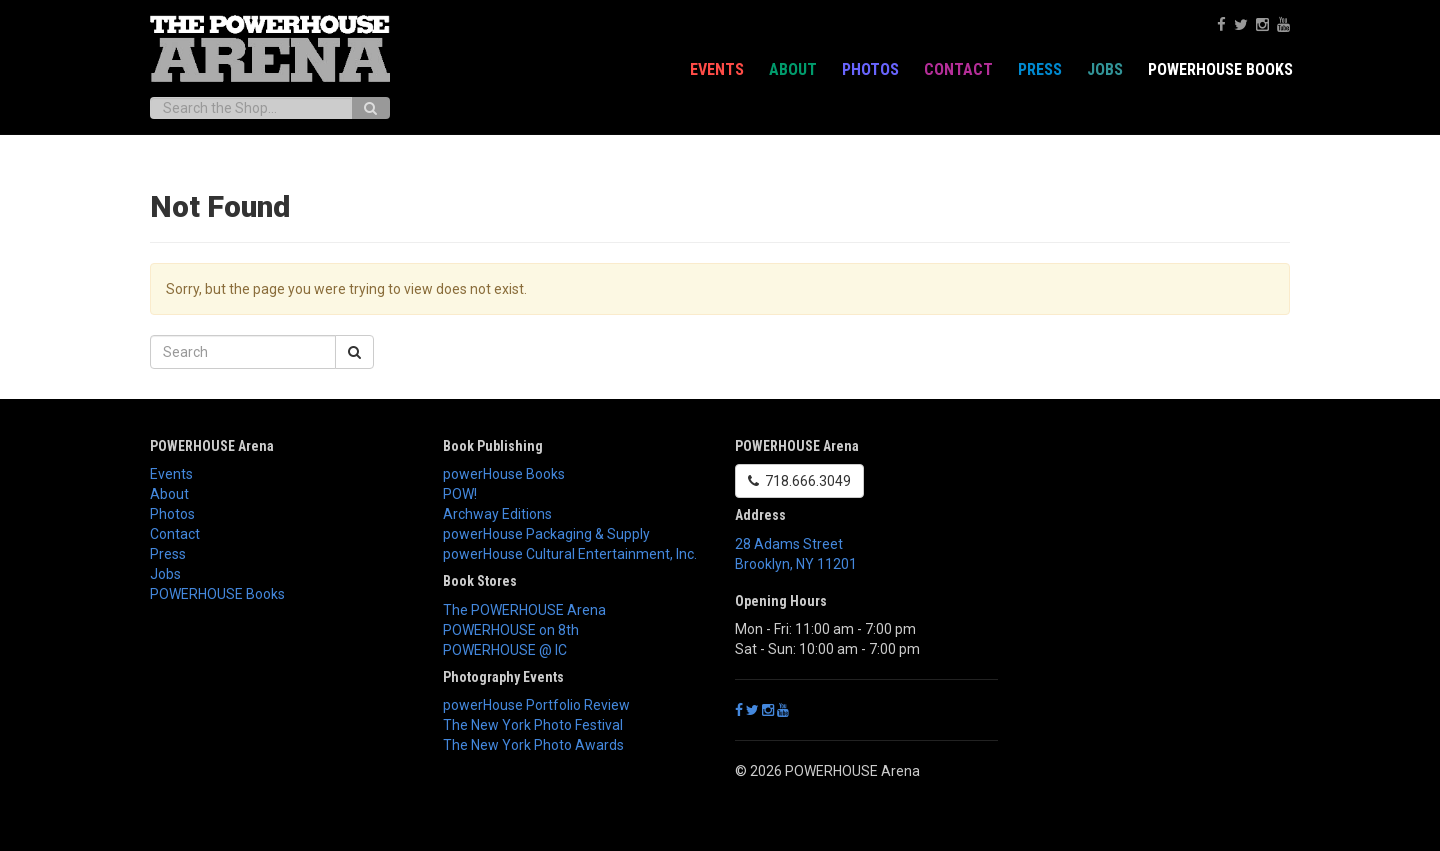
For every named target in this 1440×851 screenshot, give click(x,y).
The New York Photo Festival (533, 725)
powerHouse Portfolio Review (536, 705)
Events (717, 69)
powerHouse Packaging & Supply (546, 534)
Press (1040, 69)
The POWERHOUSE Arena (524, 610)
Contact (958, 69)
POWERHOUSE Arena (212, 446)
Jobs (1105, 69)
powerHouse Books (504, 474)
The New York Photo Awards (533, 745)
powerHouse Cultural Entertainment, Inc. (570, 554)
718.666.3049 (799, 481)
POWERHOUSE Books (1220, 69)
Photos (870, 69)
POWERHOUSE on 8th (511, 630)
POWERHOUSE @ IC (505, 650)
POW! (460, 494)
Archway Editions (497, 514)
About (793, 69)
